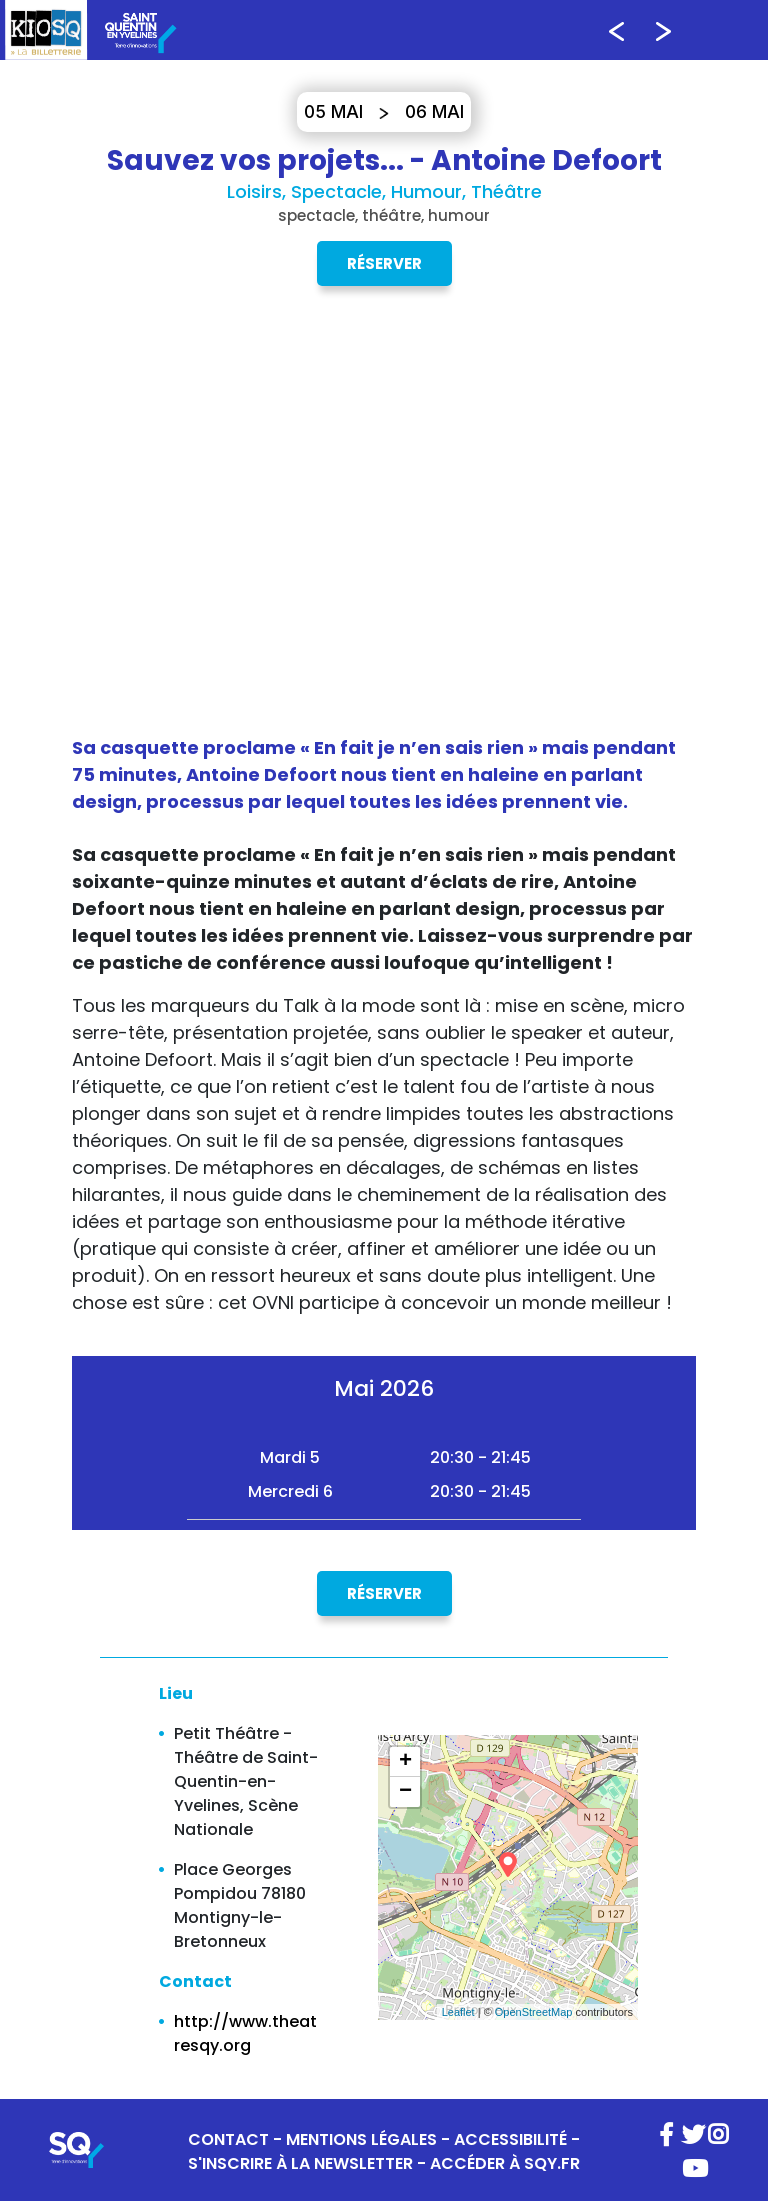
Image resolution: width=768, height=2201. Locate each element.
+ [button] (405, 1762)
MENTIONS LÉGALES (361, 2139)
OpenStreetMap (534, 2012)
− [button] (405, 1792)
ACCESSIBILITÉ (510, 2139)
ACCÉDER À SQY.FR (505, 2163)
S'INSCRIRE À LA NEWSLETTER (300, 2163)
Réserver (384, 263)
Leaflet (458, 2012)
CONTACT (228, 2139)
